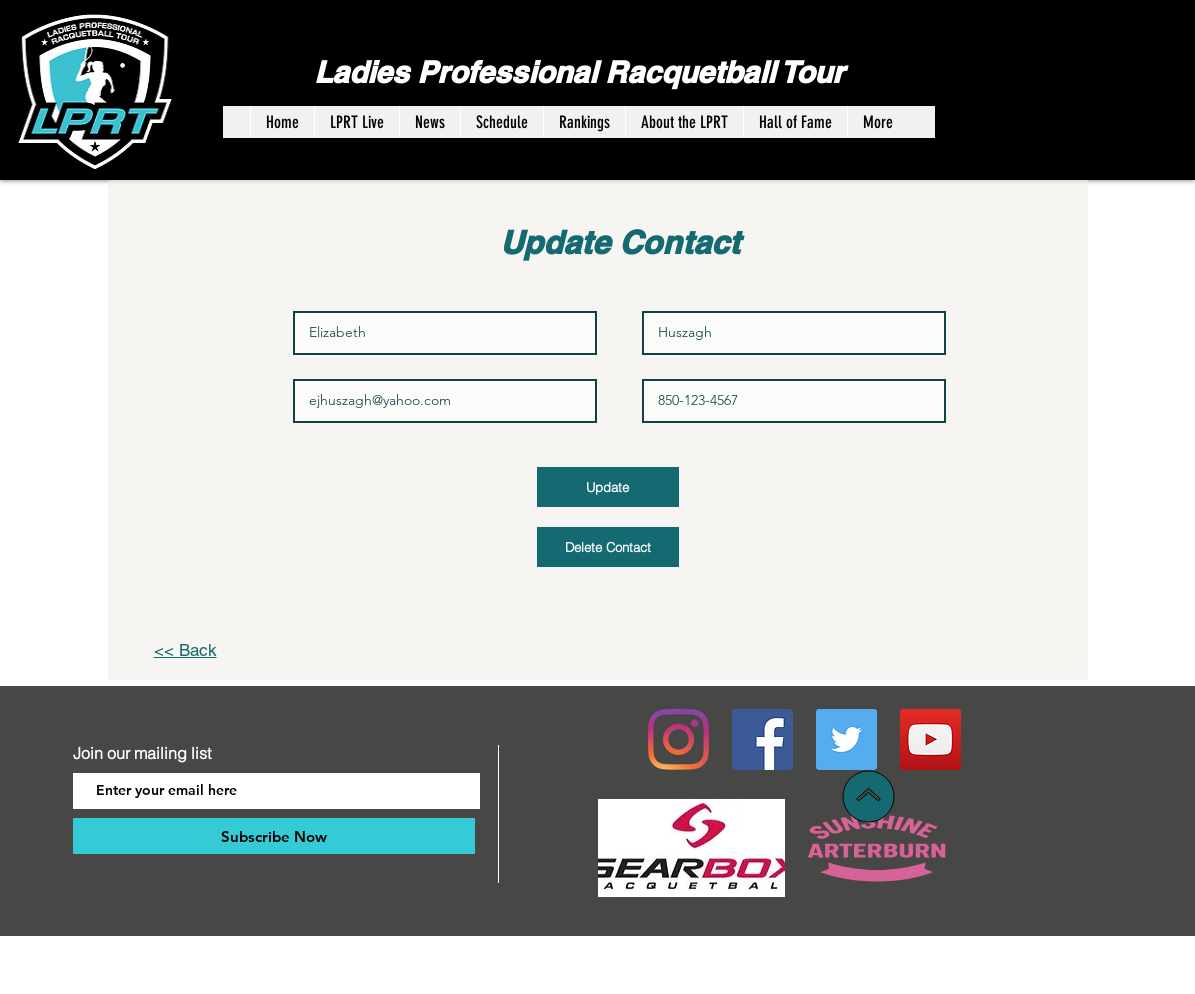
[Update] (608, 487)
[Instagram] (678, 739)
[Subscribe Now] (274, 836)
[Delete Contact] (608, 547)
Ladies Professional (459, 72)
